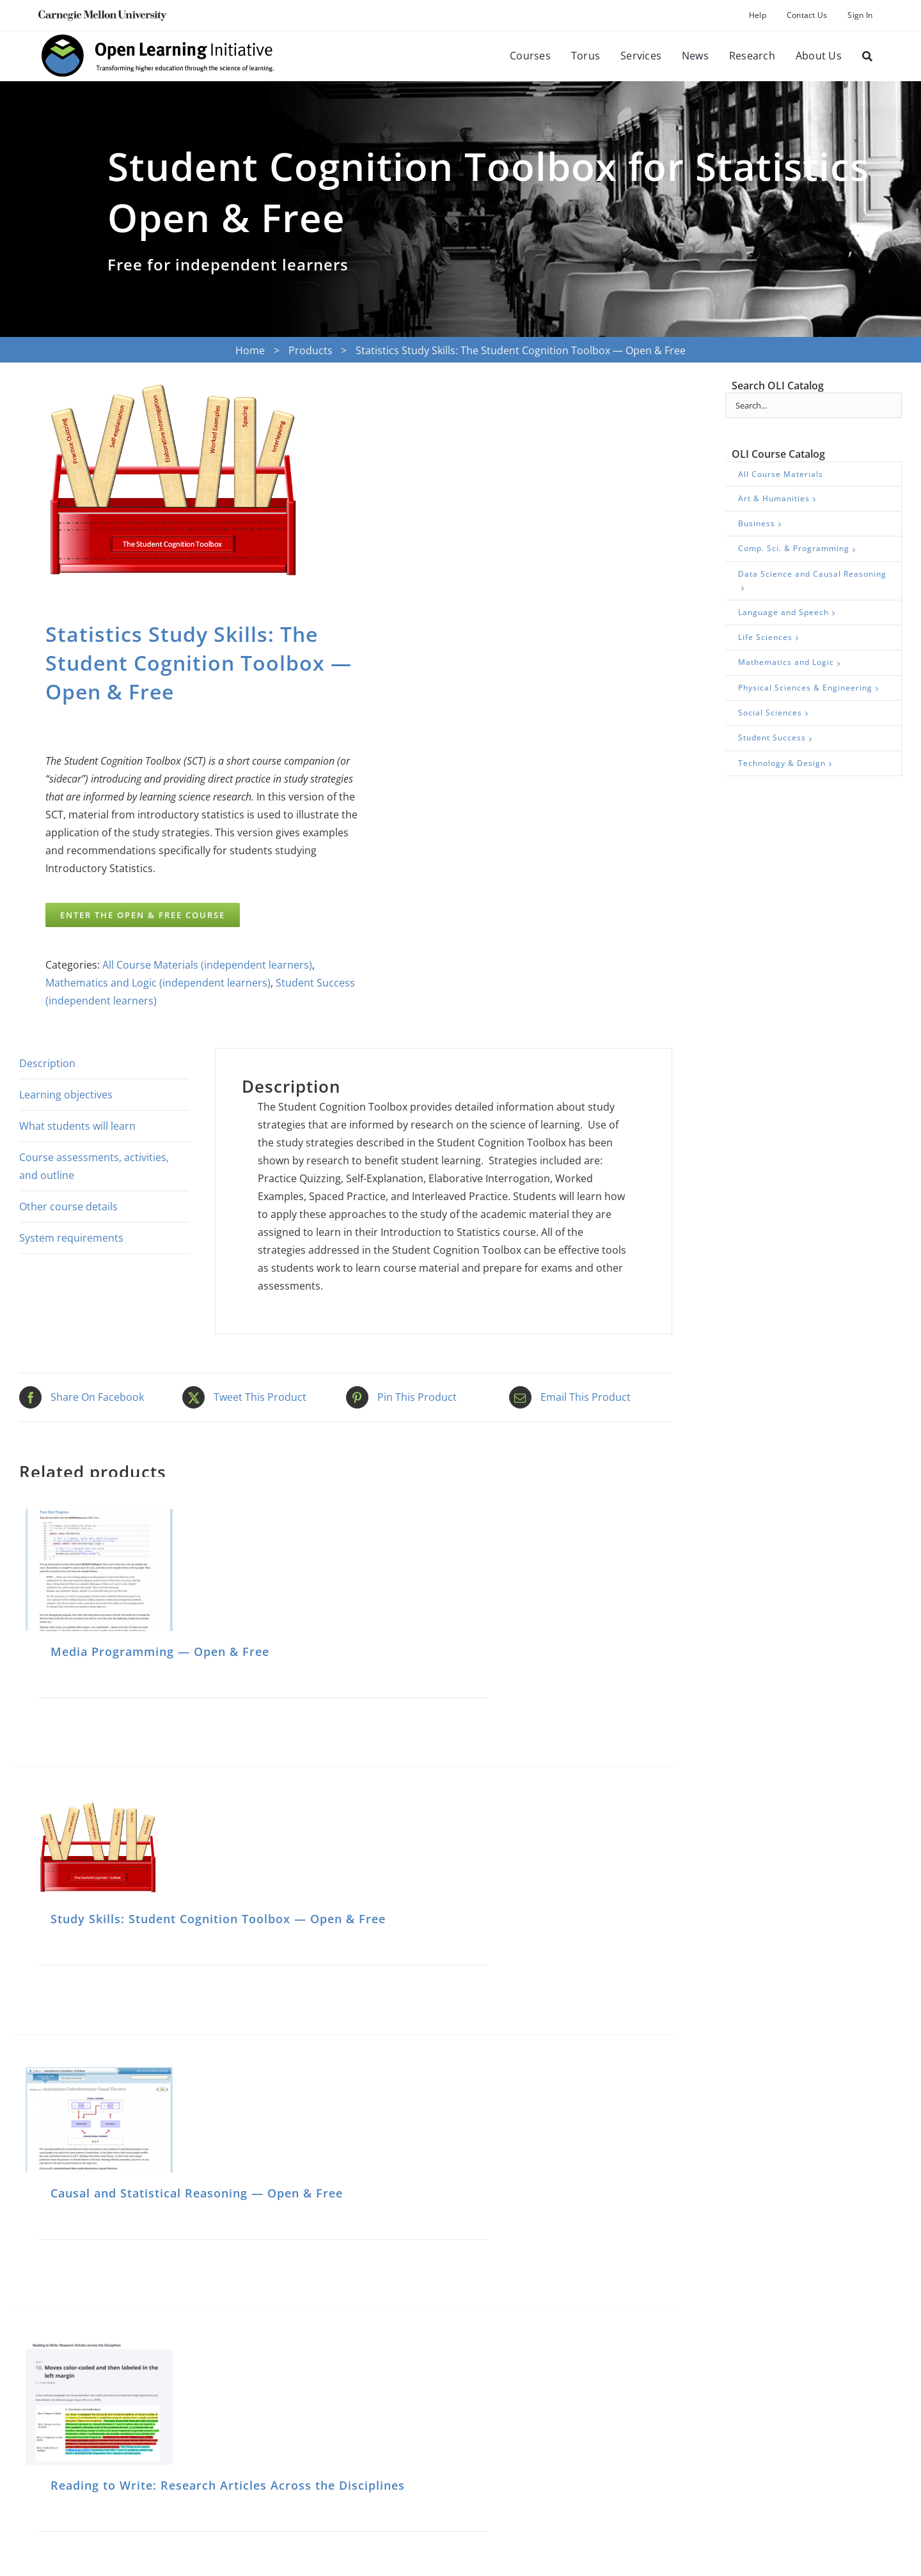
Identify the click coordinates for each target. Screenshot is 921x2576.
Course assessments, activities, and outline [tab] (94, 1166)
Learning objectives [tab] (66, 1095)
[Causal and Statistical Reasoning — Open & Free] (99, 2120)
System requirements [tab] (71, 1238)
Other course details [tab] (68, 1206)
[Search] (867, 56)
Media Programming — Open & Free (160, 1651)
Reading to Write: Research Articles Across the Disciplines (228, 2485)
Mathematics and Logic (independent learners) (158, 983)
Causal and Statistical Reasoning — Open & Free (197, 2193)
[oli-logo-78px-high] (158, 36)
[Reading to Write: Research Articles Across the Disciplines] (99, 2403)
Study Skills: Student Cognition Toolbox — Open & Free (218, 1918)
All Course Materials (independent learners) (207, 965)
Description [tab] (47, 1063)
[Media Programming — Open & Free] (99, 1570)
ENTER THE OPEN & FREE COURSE (142, 915)
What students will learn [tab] (77, 1126)
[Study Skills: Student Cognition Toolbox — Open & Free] (99, 1849)
